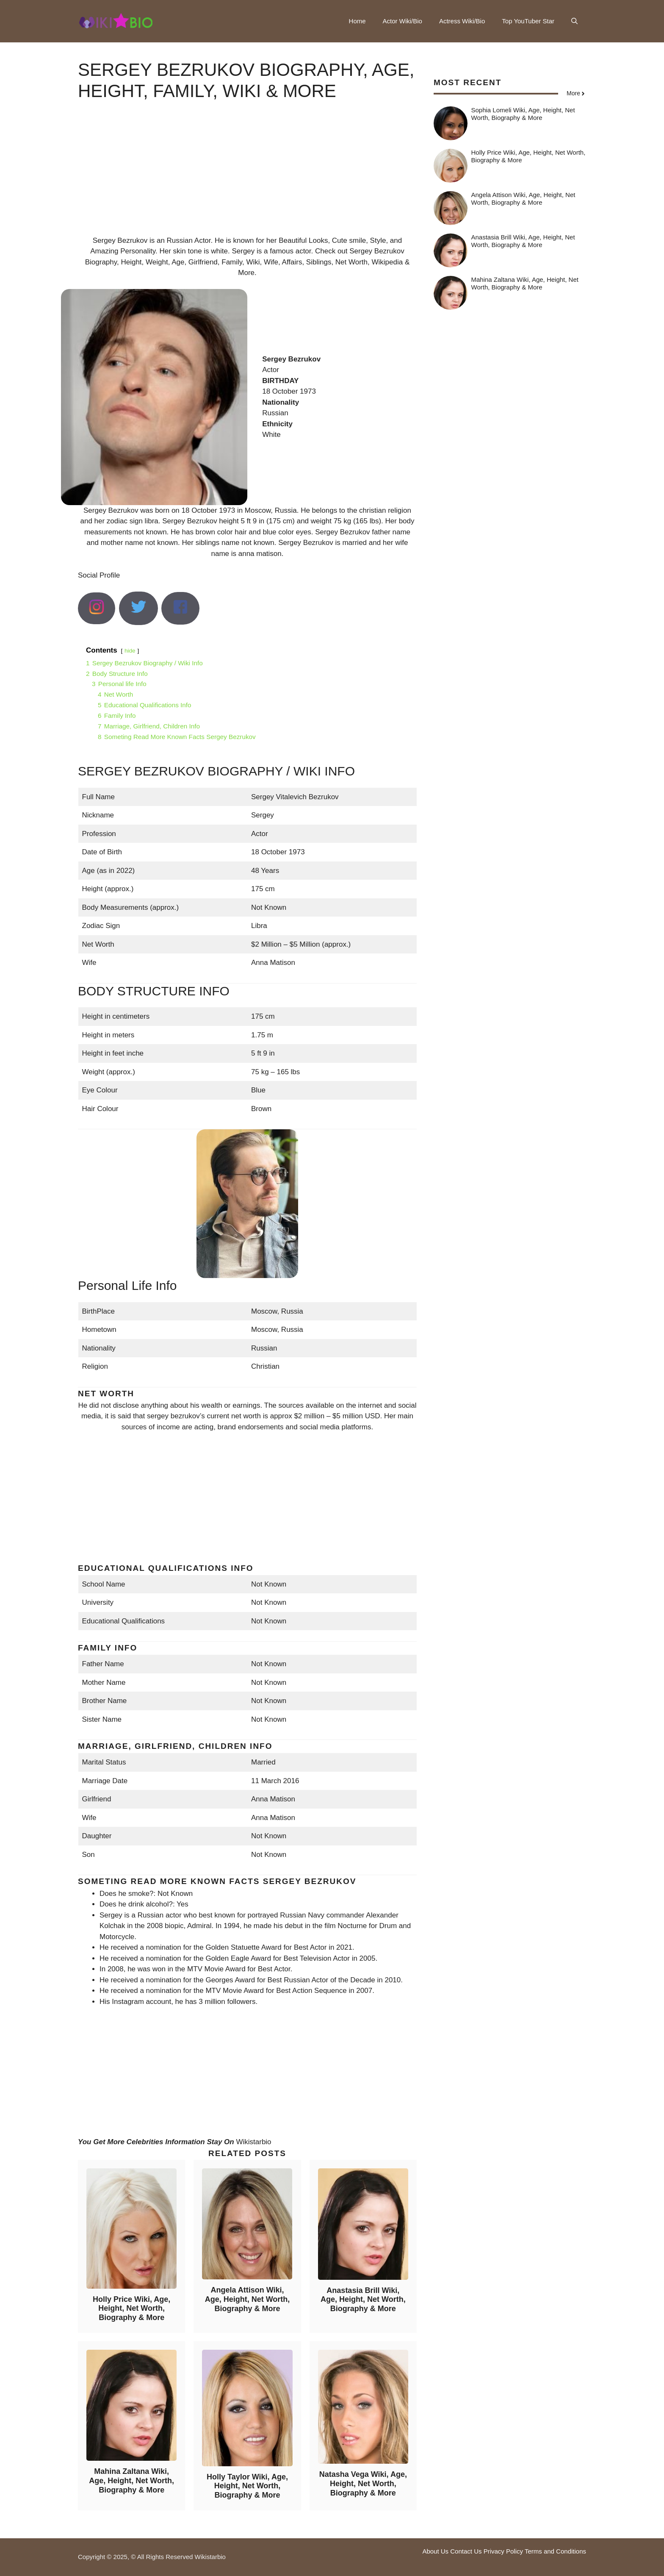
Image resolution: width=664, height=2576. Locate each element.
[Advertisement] (247, 176)
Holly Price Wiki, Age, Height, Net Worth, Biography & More (131, 2308)
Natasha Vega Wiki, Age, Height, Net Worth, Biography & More (363, 2483)
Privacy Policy (503, 2551)
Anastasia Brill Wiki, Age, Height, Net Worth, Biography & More (363, 2299)
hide (130, 650)
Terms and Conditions (555, 2551)
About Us (435, 2551)
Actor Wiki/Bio (402, 21)
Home (357, 21)
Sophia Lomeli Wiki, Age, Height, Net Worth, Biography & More (523, 113)
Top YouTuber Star (528, 21)
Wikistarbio (253, 2142)
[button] (574, 21)
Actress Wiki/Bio (462, 21)
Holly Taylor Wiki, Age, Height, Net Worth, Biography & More (247, 2486)
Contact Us (465, 2551)
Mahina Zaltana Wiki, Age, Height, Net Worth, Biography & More (131, 2480)
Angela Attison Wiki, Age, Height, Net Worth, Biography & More (247, 2299)
